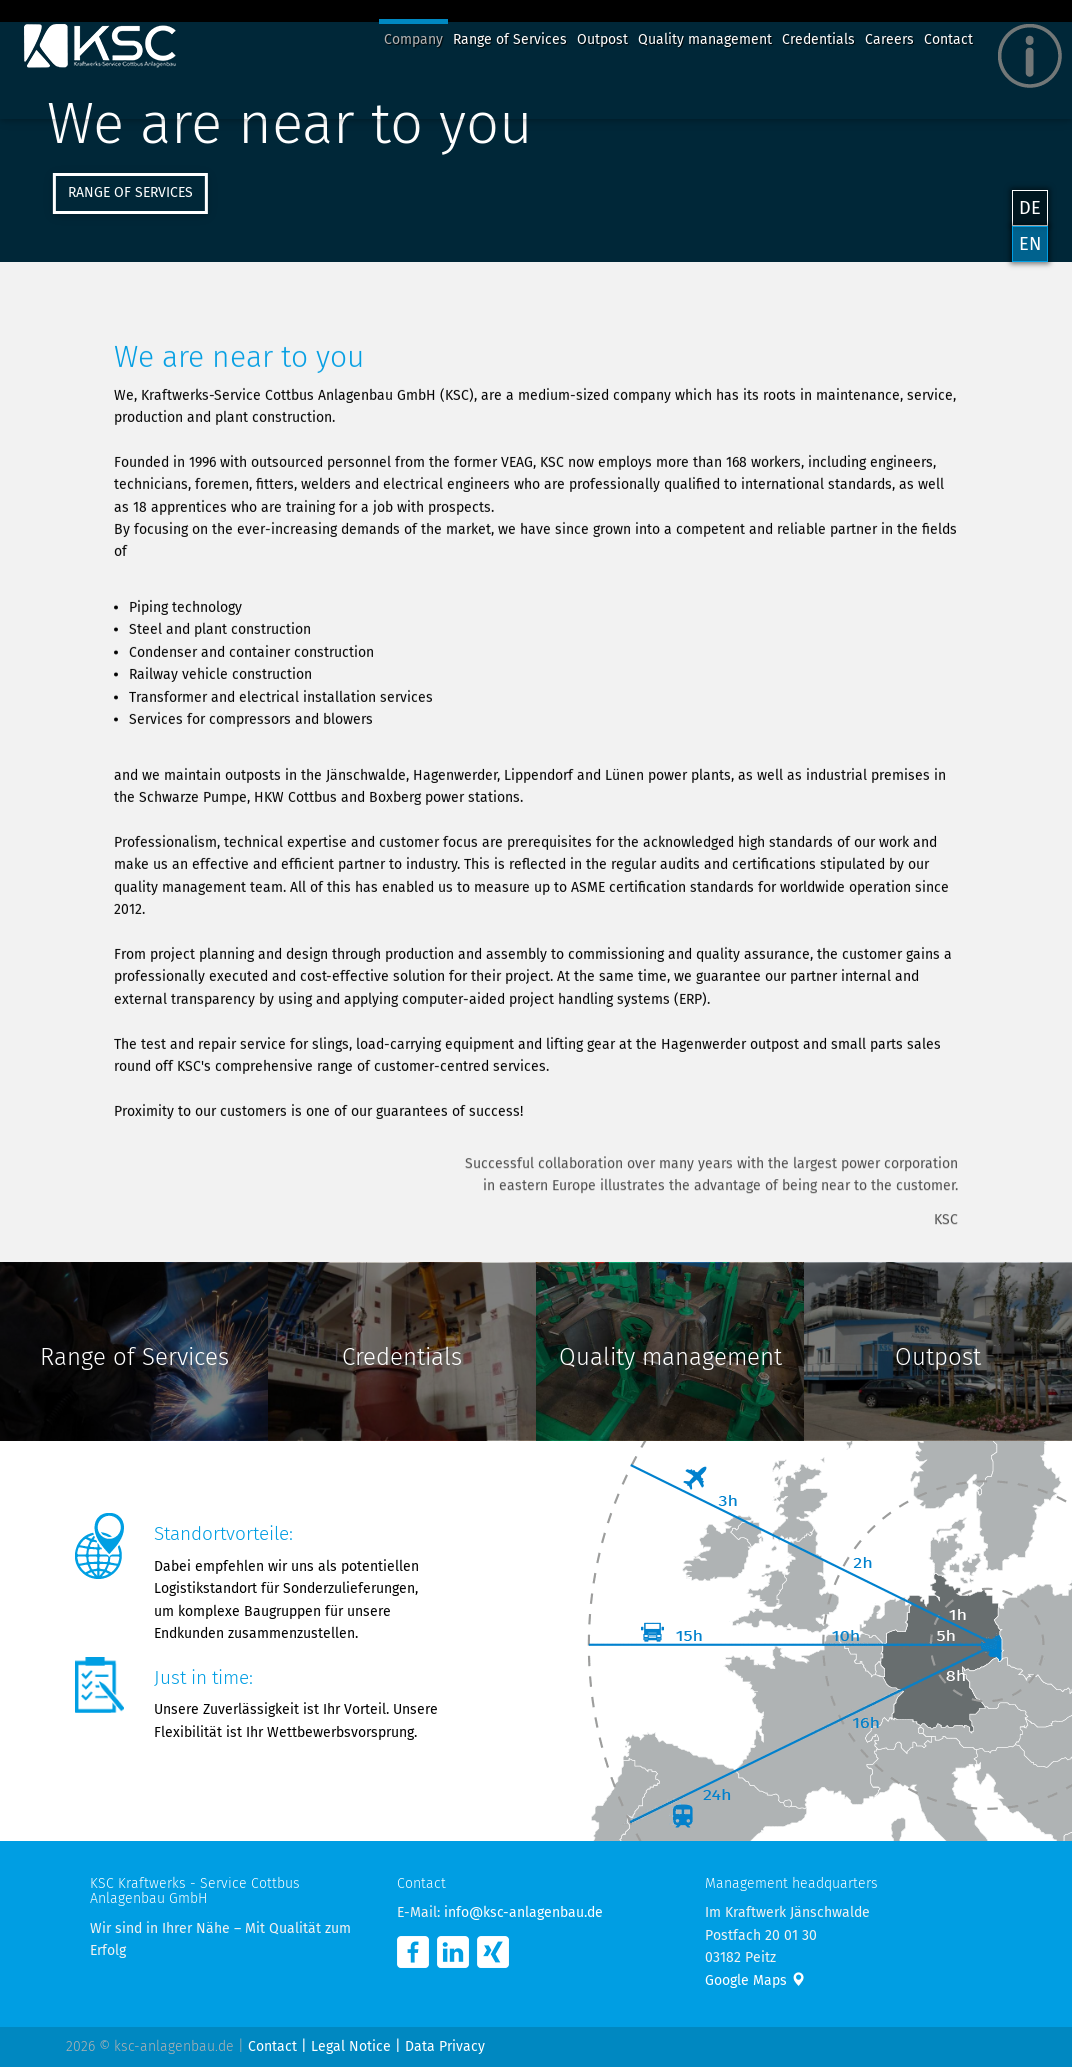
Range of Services (510, 39)
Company (413, 39)
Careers (889, 39)
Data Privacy (445, 2046)
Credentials (818, 39)
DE (1030, 208)
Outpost (602, 39)
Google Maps (755, 1980)
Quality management (705, 39)
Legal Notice (351, 2046)
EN (1030, 244)
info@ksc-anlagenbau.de (523, 1912)
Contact (948, 39)
